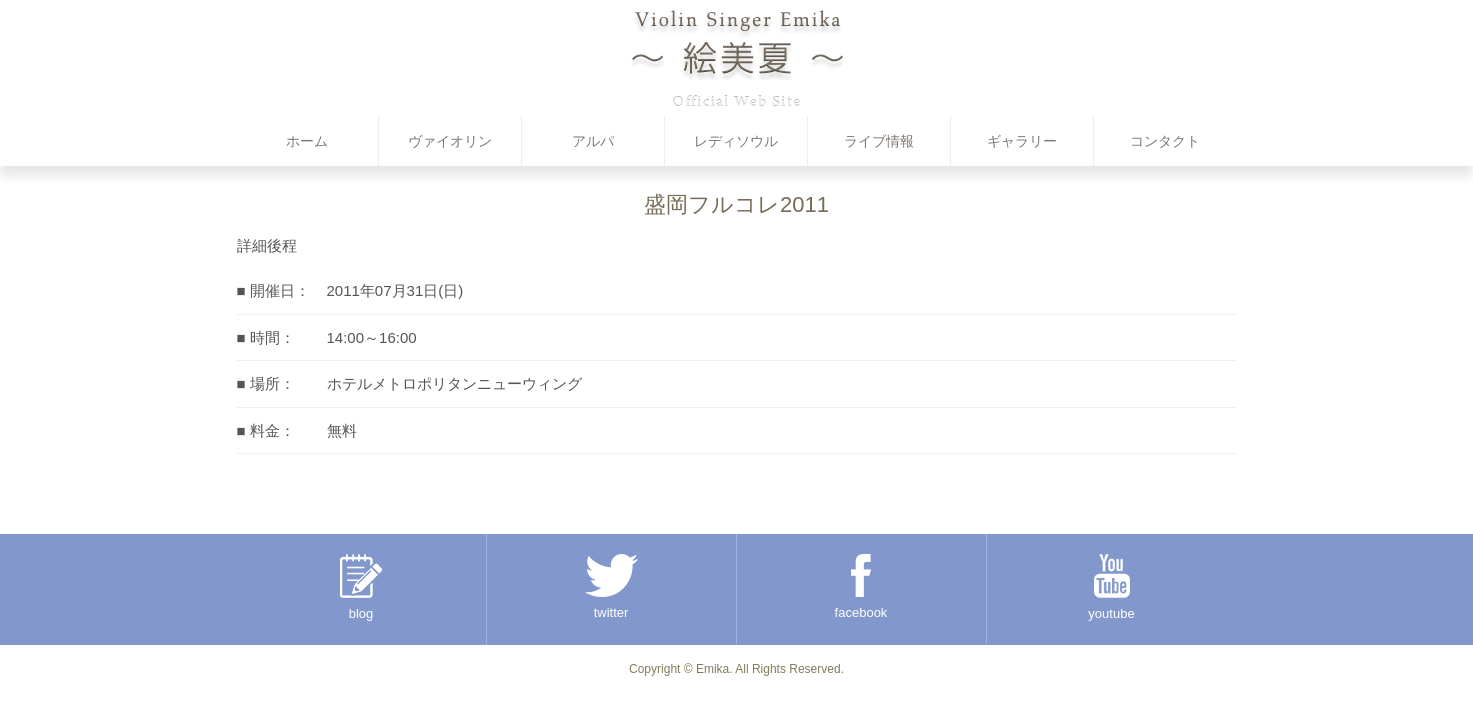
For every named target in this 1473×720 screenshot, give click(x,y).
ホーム (307, 141)
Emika (712, 669)
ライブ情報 (879, 141)
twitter (611, 587)
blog (361, 587)
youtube (1111, 587)
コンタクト (1165, 141)
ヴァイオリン (450, 141)
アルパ (593, 141)
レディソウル (736, 141)
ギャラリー (1022, 141)
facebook (861, 587)
